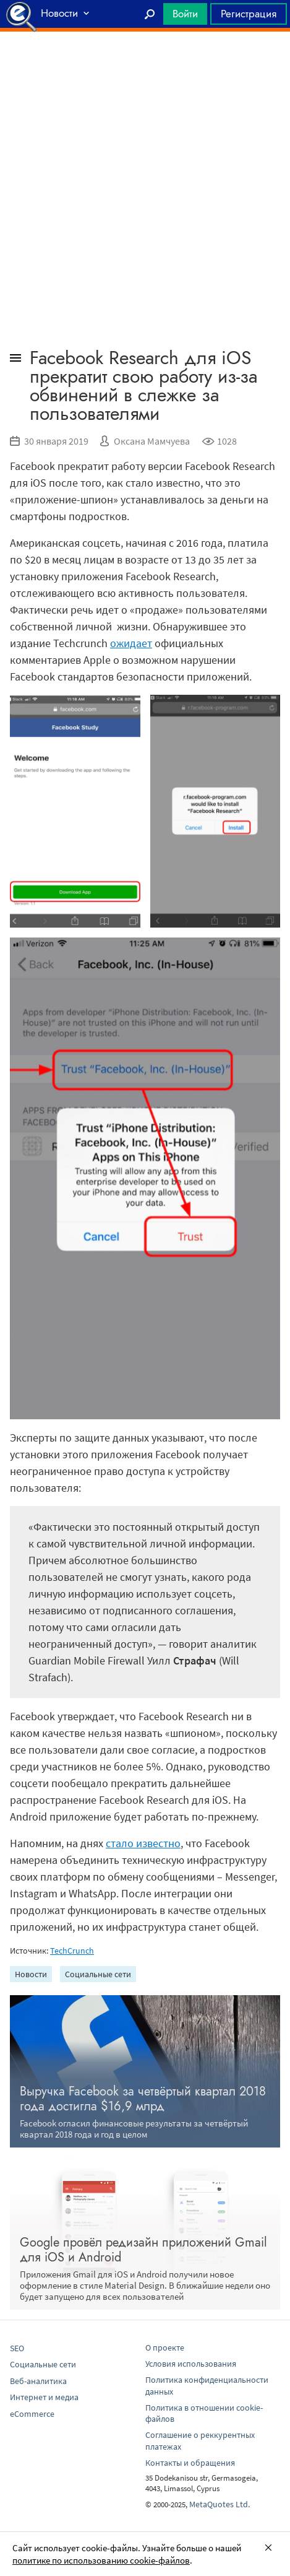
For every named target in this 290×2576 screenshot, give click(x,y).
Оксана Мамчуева (152, 441)
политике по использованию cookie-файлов (101, 2560)
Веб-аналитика (38, 2381)
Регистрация (248, 13)
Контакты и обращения (190, 2462)
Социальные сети (98, 1974)
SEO (17, 2348)
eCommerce (32, 2413)
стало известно (143, 1843)
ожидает (131, 643)
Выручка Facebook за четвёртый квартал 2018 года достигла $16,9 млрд (143, 2098)
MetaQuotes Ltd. (219, 2504)
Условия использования (190, 2363)
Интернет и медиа (44, 2397)
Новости (31, 1974)
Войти (185, 13)
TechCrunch (72, 1950)
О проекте (164, 2347)
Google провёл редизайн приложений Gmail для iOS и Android (143, 2250)
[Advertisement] (145, 63)
